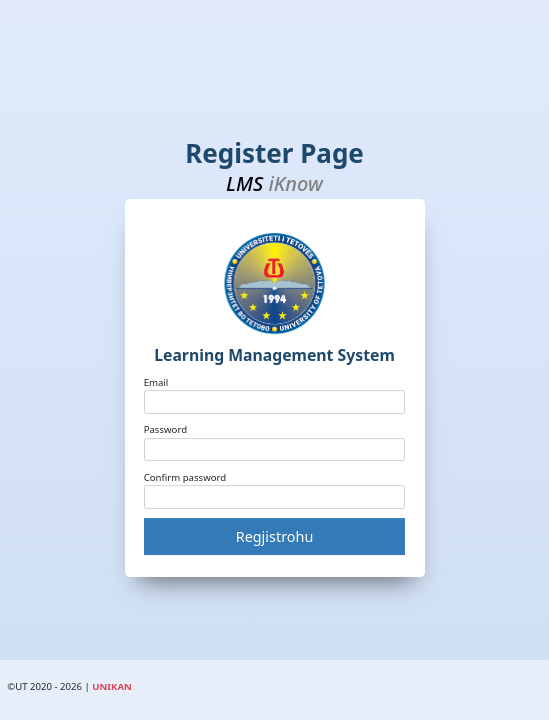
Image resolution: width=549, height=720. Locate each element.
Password (165, 429)
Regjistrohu (275, 536)
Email (156, 382)
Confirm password (185, 477)
